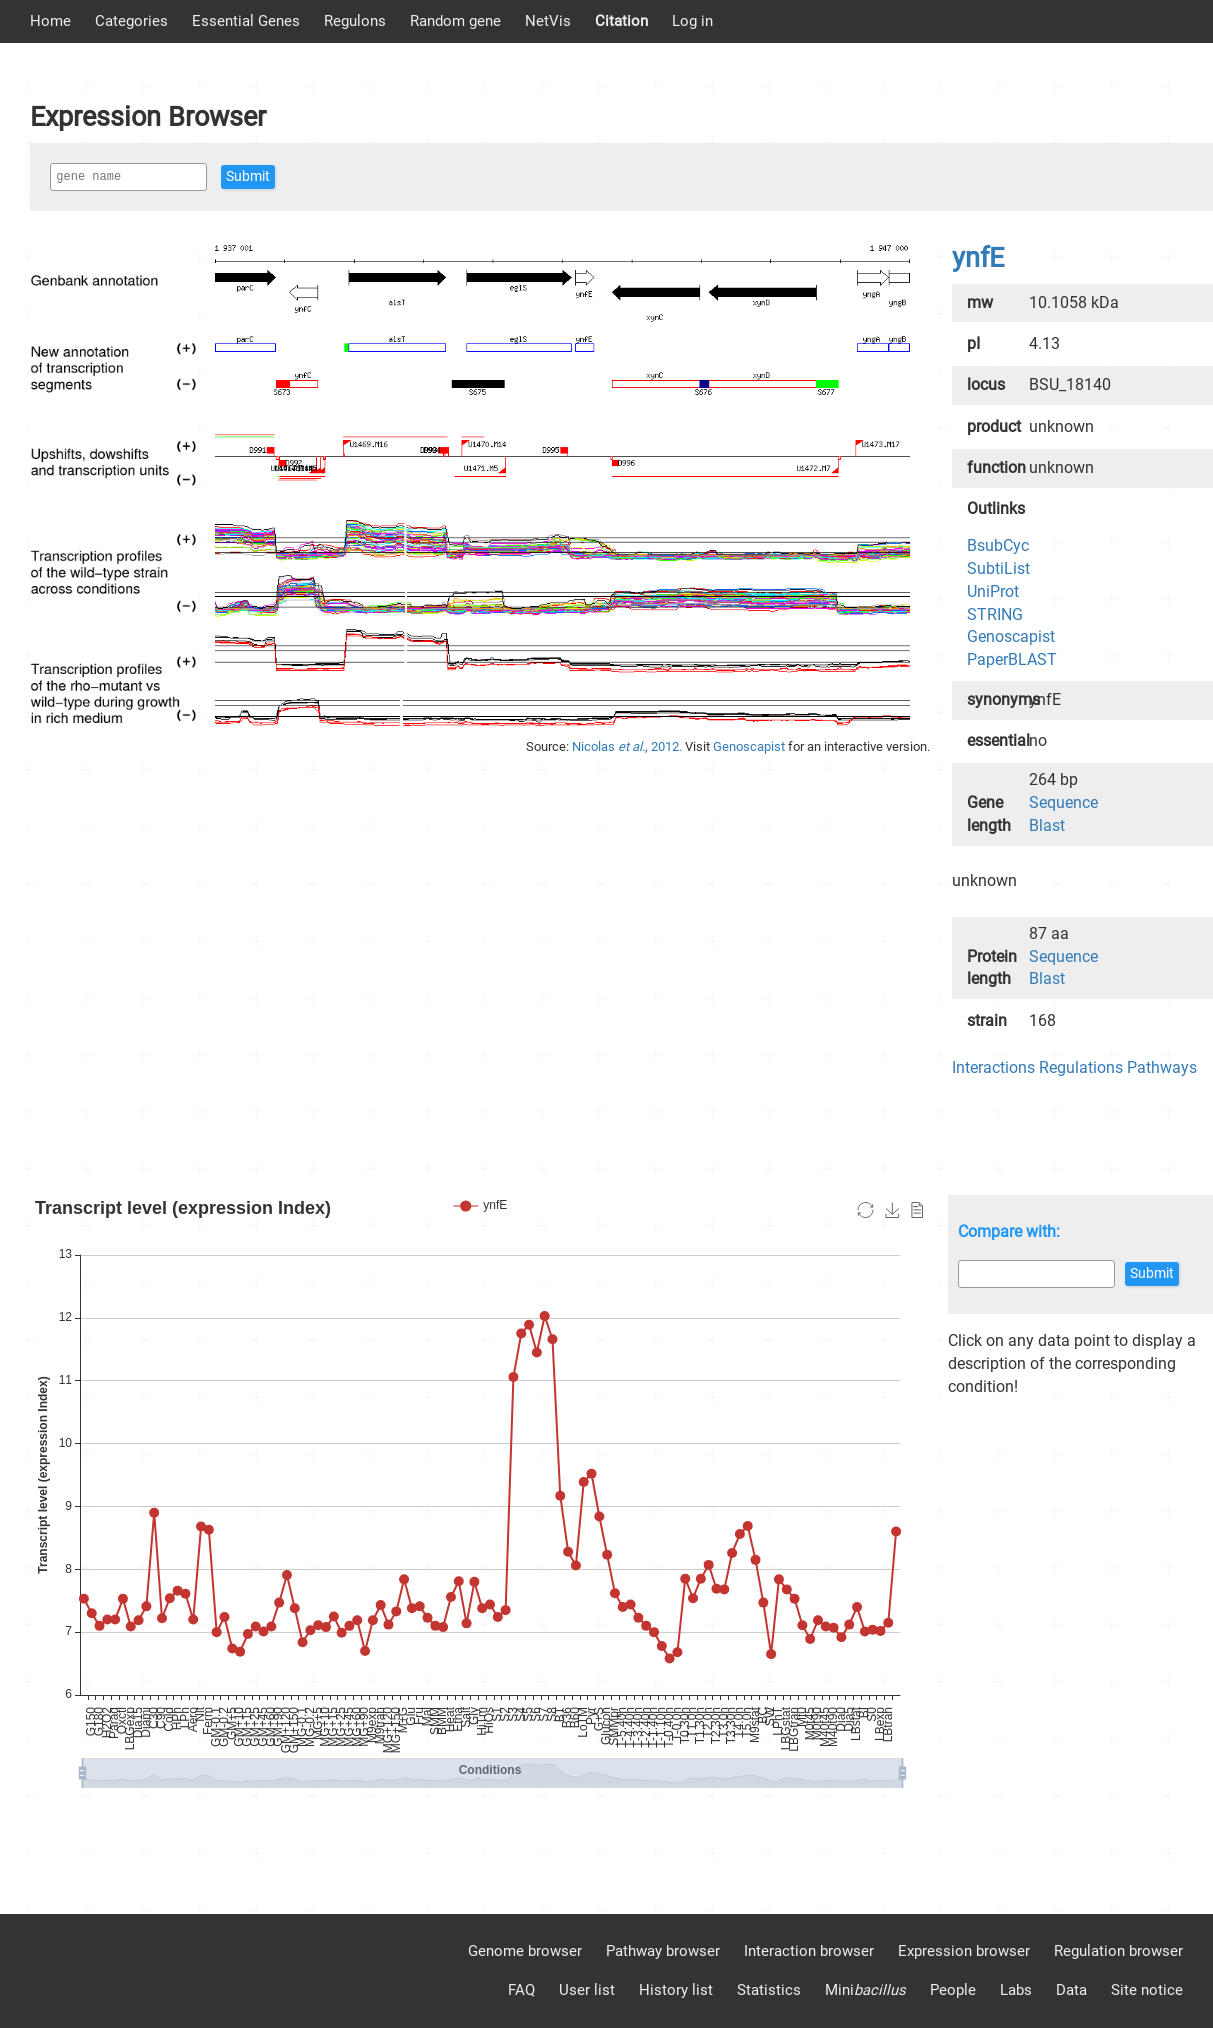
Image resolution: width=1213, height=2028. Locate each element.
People (953, 1990)
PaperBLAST (1012, 659)
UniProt (993, 591)
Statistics (769, 1990)
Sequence (1063, 802)
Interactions (993, 1067)
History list (676, 1990)
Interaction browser (809, 1951)
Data (1071, 1990)
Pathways (1162, 1067)
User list (587, 1990)
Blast (1047, 825)
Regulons (355, 21)
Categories (131, 21)
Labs (1016, 1990)
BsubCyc (998, 545)
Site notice (1147, 1990)
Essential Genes (246, 21)
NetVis (548, 21)
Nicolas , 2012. (628, 746)
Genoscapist (750, 746)
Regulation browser (1118, 1951)
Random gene (455, 21)
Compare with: (1009, 1231)
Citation (621, 21)
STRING (995, 614)
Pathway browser (663, 1951)
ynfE (978, 258)
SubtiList (998, 568)
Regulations (1081, 1067)
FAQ (521, 1990)
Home (50, 21)
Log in (692, 21)
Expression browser (964, 1951)
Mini (865, 1990)
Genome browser (525, 1951)
